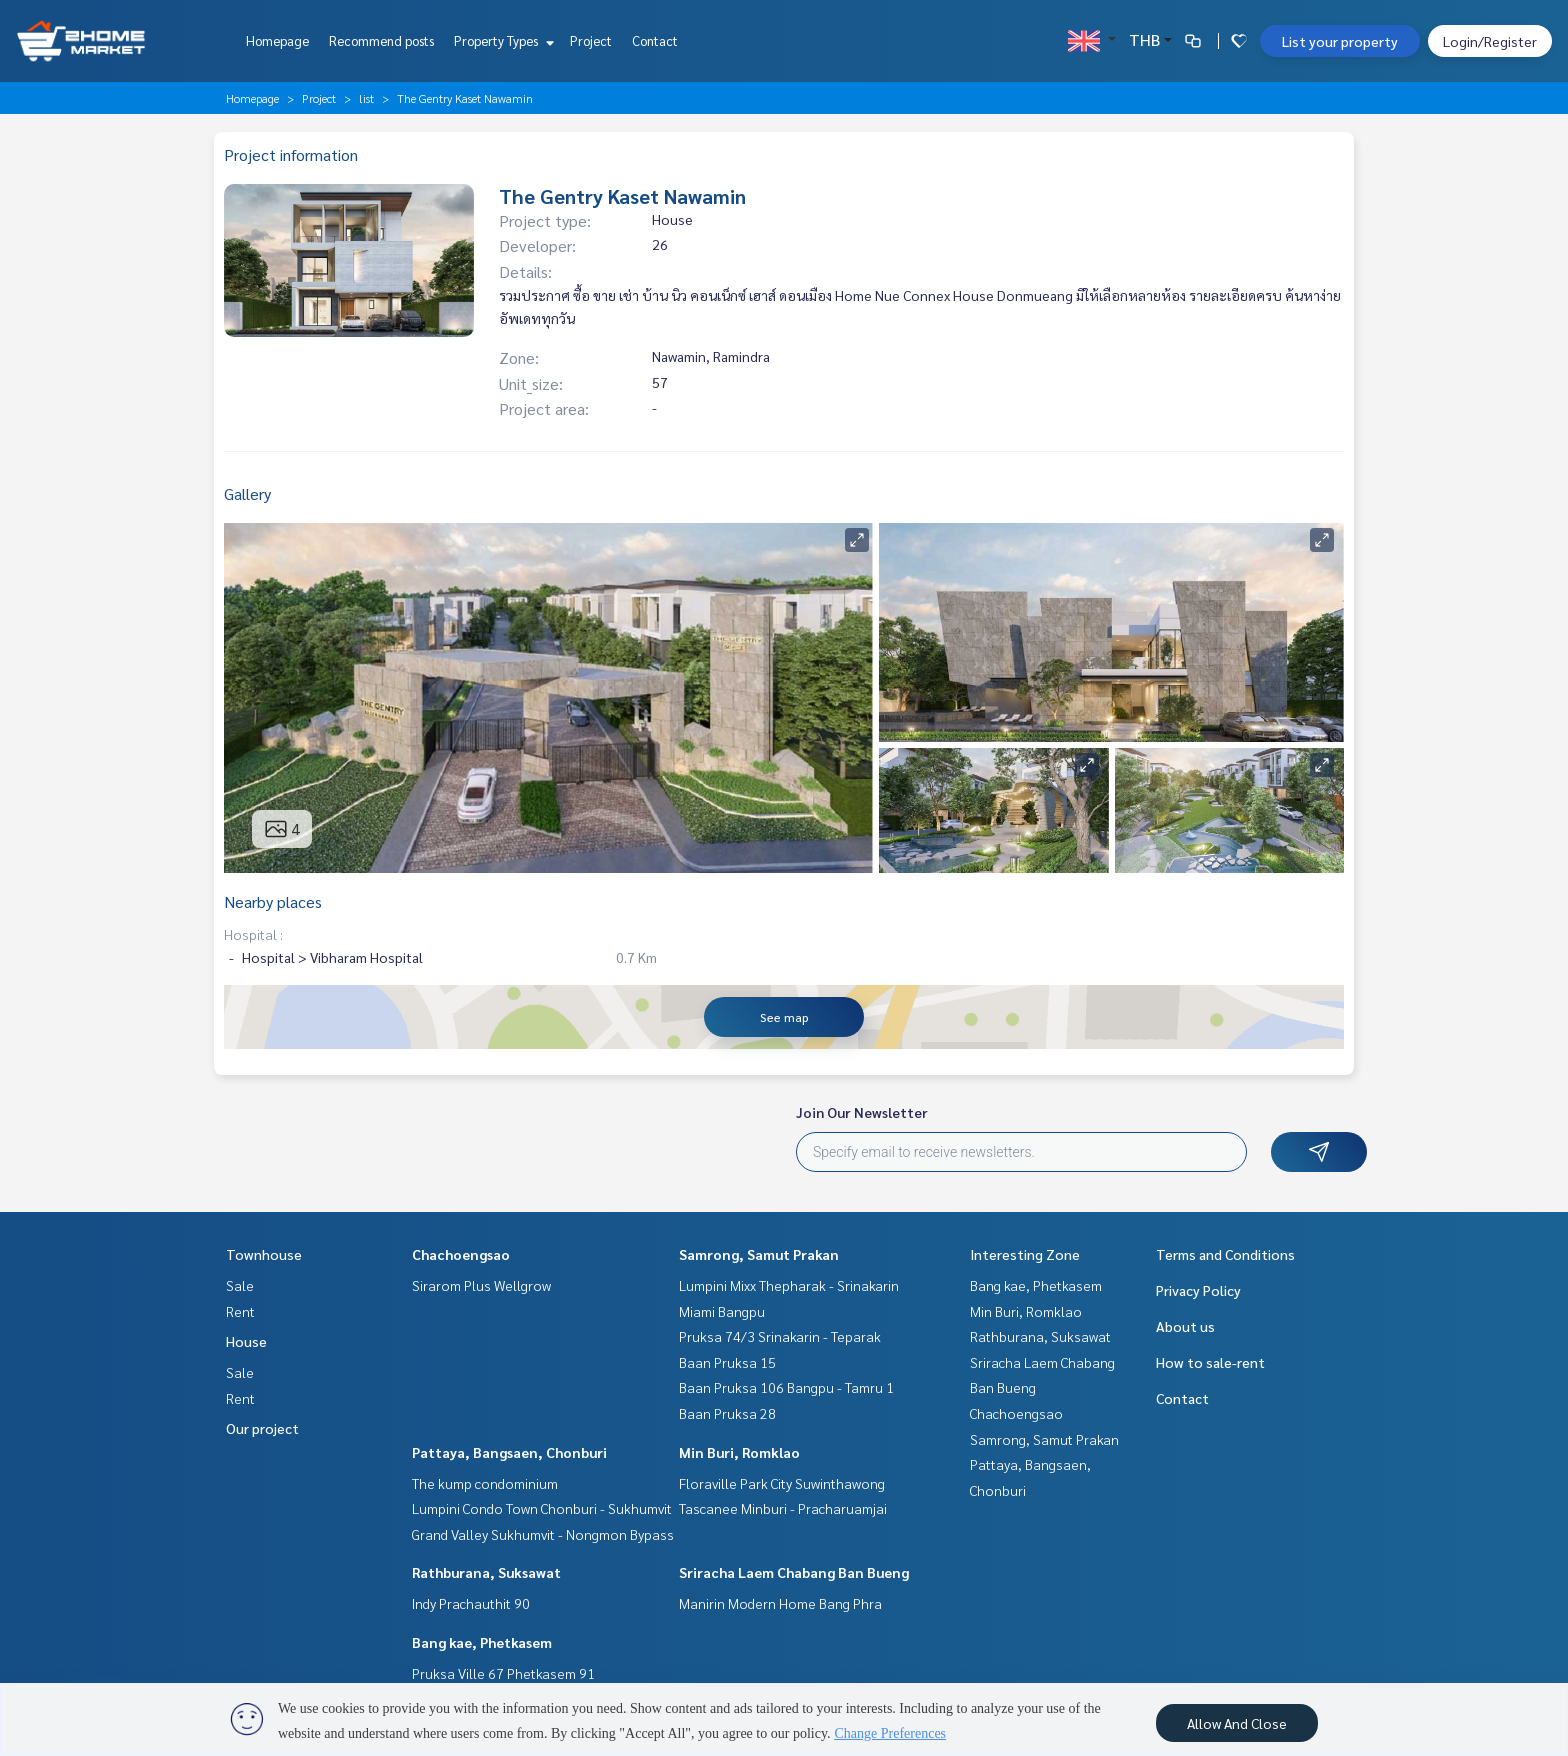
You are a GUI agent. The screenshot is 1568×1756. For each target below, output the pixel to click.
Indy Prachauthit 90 (471, 1603)
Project (591, 40)
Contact (655, 40)
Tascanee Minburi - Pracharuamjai (783, 1508)
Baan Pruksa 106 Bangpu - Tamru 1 (786, 1387)
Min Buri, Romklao (739, 1452)
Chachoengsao (461, 1254)
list (366, 98)
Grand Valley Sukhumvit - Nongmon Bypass (543, 1534)
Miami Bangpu (722, 1311)
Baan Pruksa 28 (727, 1413)
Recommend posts (381, 40)
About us (1185, 1326)
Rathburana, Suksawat (486, 1572)
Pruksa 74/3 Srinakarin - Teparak (780, 1336)
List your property (1340, 41)
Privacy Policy (1198, 1290)
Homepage (277, 40)
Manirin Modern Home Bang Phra (780, 1603)
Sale (240, 1285)
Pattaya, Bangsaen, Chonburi (509, 1452)
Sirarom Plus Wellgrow (481, 1285)
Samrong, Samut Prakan (759, 1254)
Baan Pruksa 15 (727, 1362)
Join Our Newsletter (862, 1112)
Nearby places (273, 901)
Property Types (501, 40)
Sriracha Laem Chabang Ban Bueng (794, 1572)
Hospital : (253, 934)
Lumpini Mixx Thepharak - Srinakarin (789, 1285)
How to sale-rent (1210, 1362)
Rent (240, 1311)
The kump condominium (485, 1483)
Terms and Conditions (1225, 1254)
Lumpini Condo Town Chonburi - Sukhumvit (542, 1508)
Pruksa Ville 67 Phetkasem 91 (503, 1673)
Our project (262, 1428)
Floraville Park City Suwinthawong (782, 1483)
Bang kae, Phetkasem (482, 1642)
